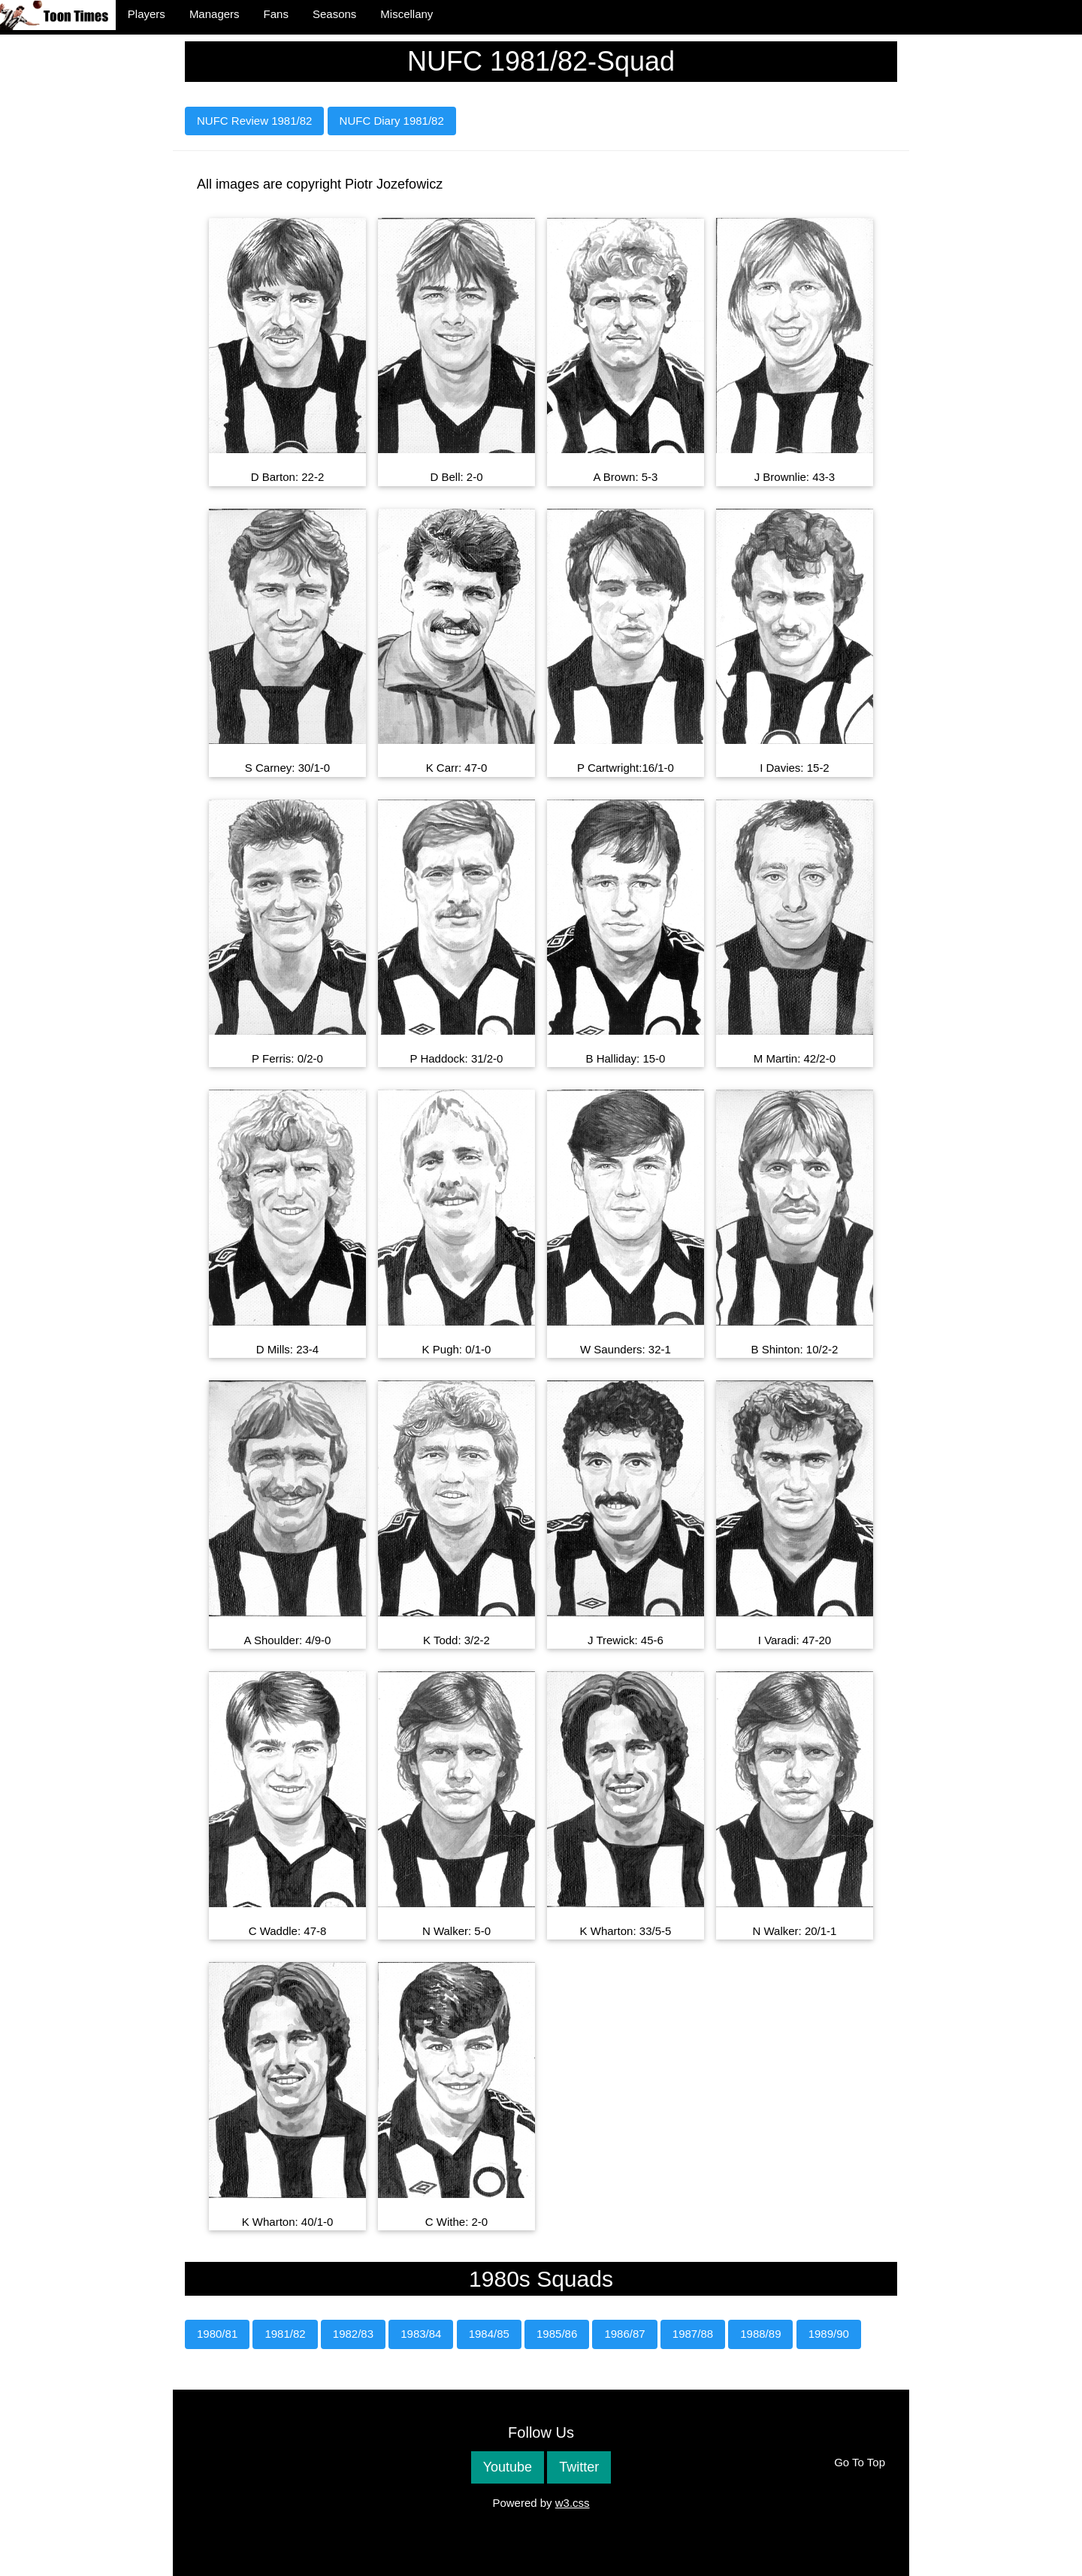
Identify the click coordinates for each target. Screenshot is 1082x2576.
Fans (276, 14)
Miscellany (406, 14)
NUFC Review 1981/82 (254, 120)
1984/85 (489, 2333)
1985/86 (556, 2333)
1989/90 (828, 2333)
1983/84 (420, 2333)
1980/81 (217, 2333)
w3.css (572, 2502)
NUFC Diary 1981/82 (392, 120)
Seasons (334, 14)
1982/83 (353, 2333)
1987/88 (692, 2333)
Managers (214, 14)
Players (146, 14)
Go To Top (859, 2462)
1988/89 (760, 2333)
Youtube (507, 2467)
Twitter (579, 2467)
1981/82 (284, 2333)
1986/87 (624, 2333)
